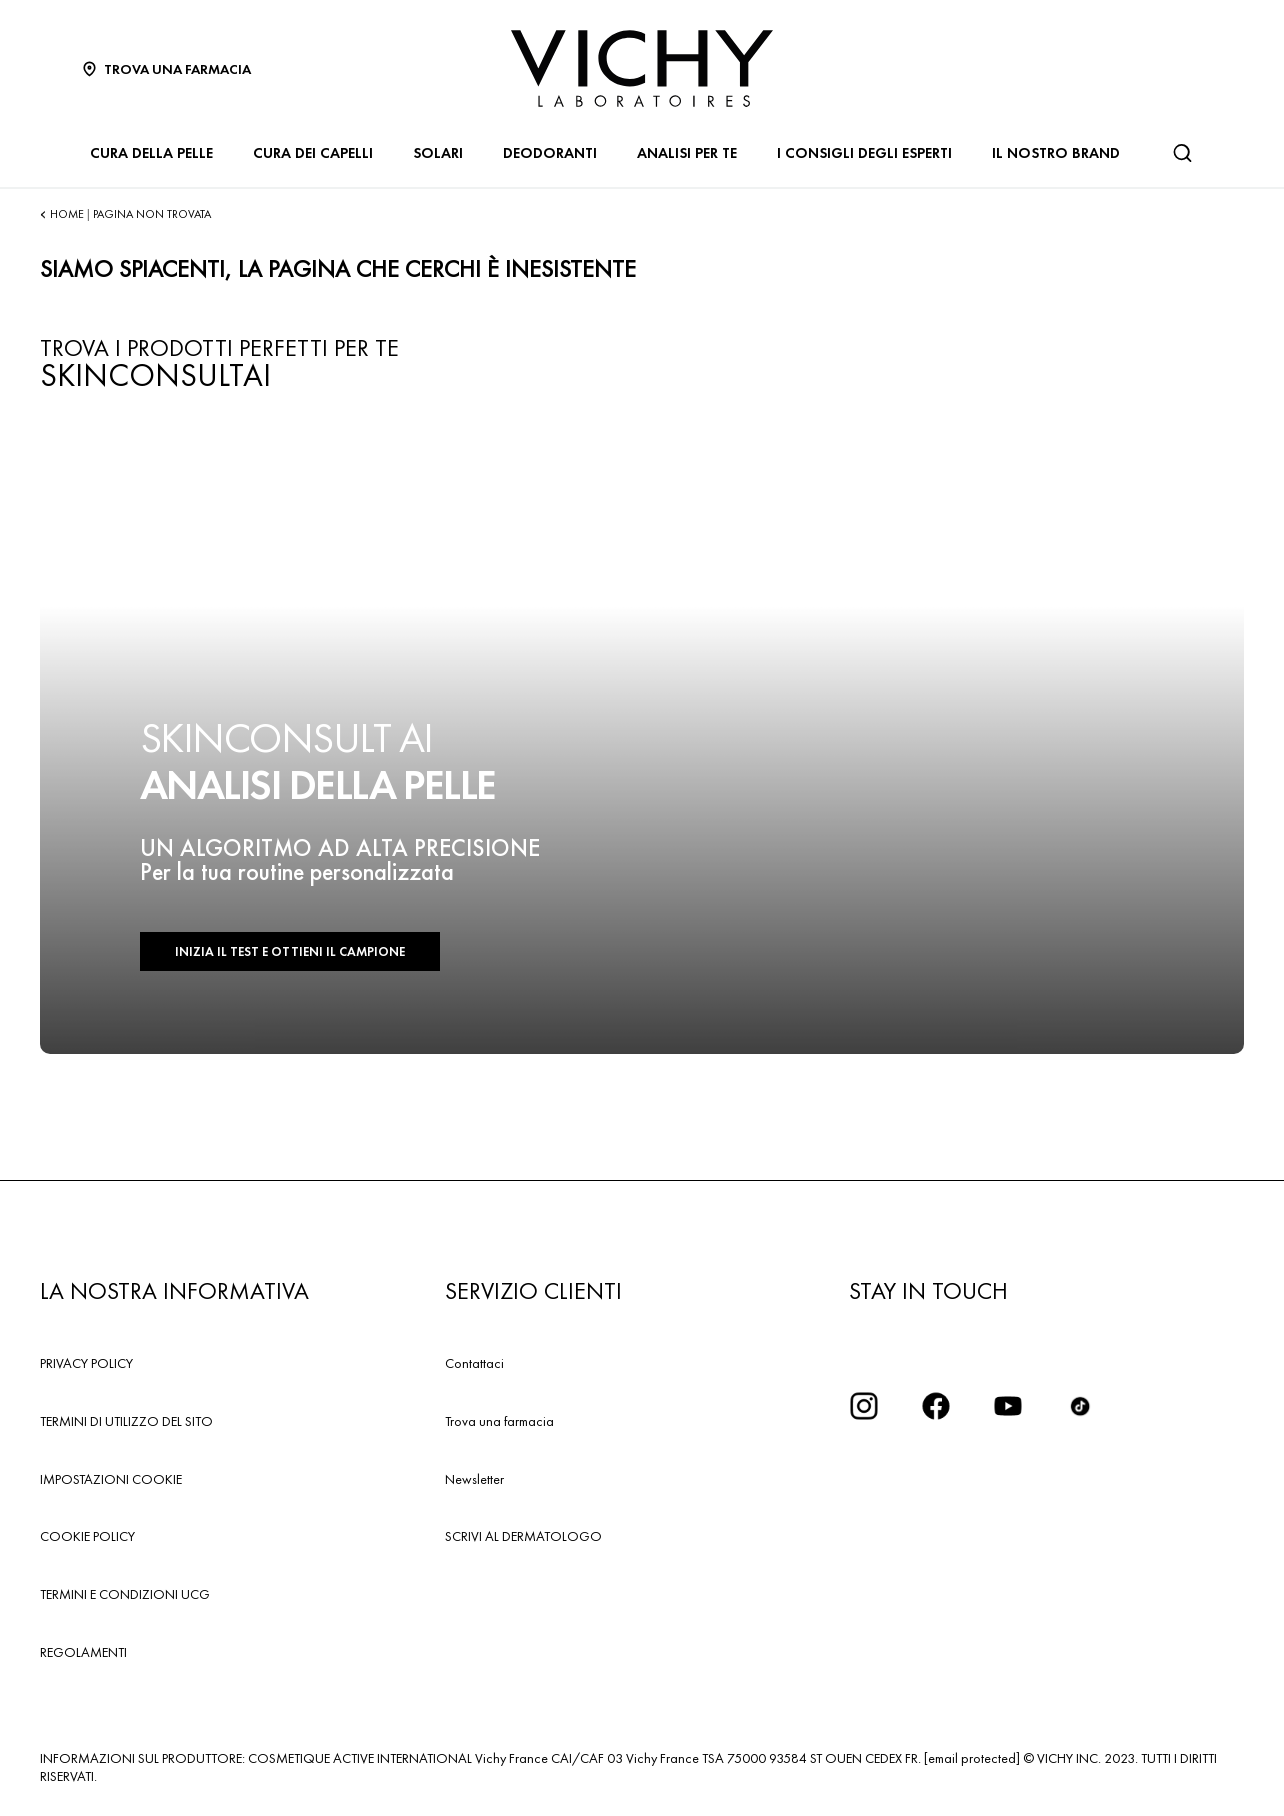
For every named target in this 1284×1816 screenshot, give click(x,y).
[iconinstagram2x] (864, 1406)
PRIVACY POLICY (86, 1363)
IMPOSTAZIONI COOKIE (111, 1479)
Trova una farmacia (499, 1421)
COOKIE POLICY (87, 1536)
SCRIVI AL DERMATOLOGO (523, 1536)
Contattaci (474, 1363)
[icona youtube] (1008, 1406)
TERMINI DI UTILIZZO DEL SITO (126, 1421)
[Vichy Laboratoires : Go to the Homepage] (642, 68)
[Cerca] (1182, 153)
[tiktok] (1080, 1406)
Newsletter (474, 1479)
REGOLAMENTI (83, 1652)
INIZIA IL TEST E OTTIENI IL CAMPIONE (290, 951)
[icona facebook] (936, 1406)
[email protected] (972, 1758)
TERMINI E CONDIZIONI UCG (125, 1594)
